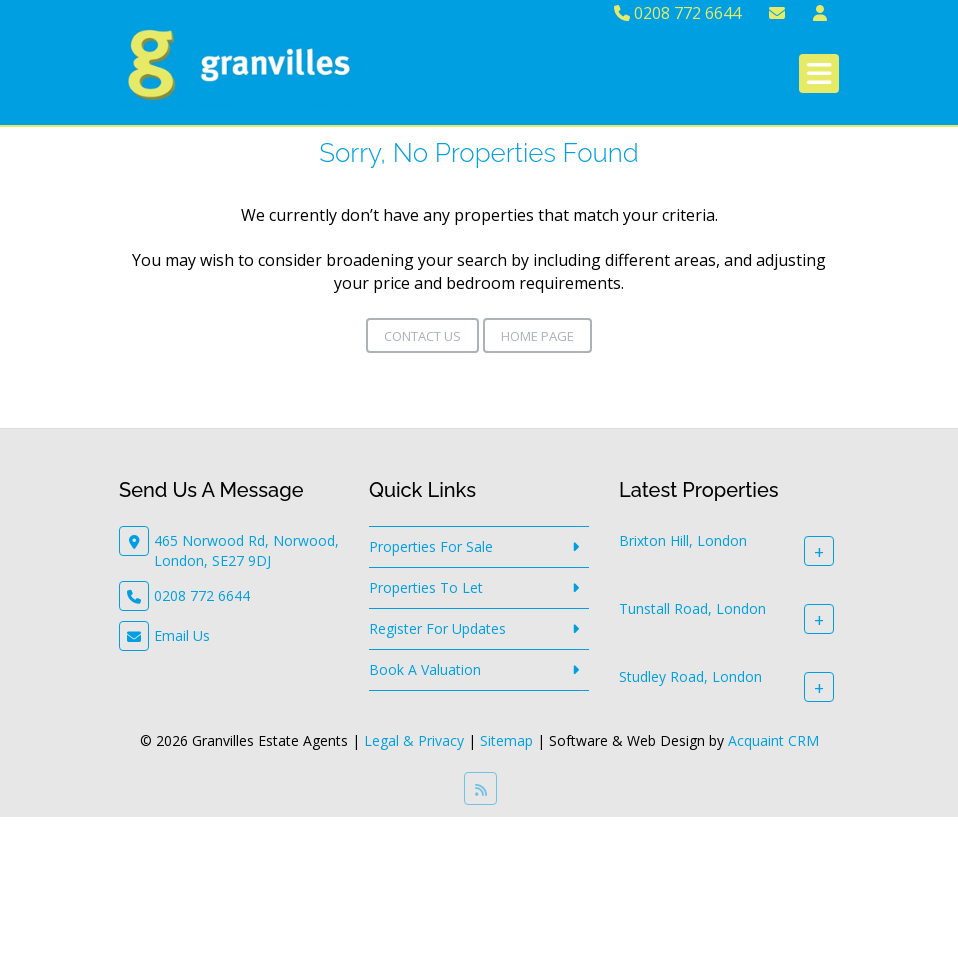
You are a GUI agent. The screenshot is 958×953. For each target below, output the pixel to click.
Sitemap (506, 740)
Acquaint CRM (773, 740)
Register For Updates (437, 628)
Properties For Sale (431, 546)
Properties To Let (426, 587)
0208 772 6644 (677, 13)
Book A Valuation (425, 669)
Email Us (182, 635)
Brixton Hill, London (683, 540)
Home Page (537, 336)
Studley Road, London (690, 676)
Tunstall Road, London (692, 608)
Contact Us (422, 336)
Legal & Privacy (414, 740)
